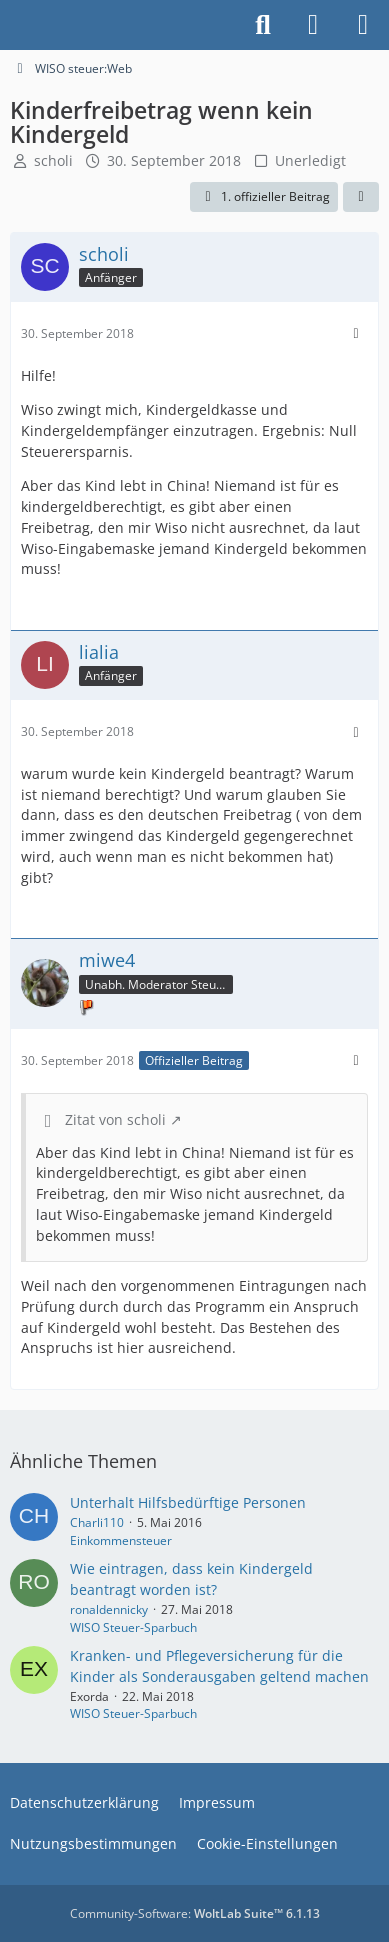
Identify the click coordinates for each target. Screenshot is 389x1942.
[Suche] (263, 25)
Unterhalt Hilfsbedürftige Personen (188, 1502)
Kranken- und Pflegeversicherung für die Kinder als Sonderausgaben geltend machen (219, 1666)
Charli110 (97, 1522)
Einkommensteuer (121, 1540)
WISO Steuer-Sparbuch (133, 1627)
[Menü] (363, 25)
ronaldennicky (109, 1609)
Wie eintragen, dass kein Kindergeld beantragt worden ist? (191, 1579)
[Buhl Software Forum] (10, 25)
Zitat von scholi (115, 1119)
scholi (53, 160)
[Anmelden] (313, 25)
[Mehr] (356, 333)
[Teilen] (361, 197)
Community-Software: (195, 1913)
